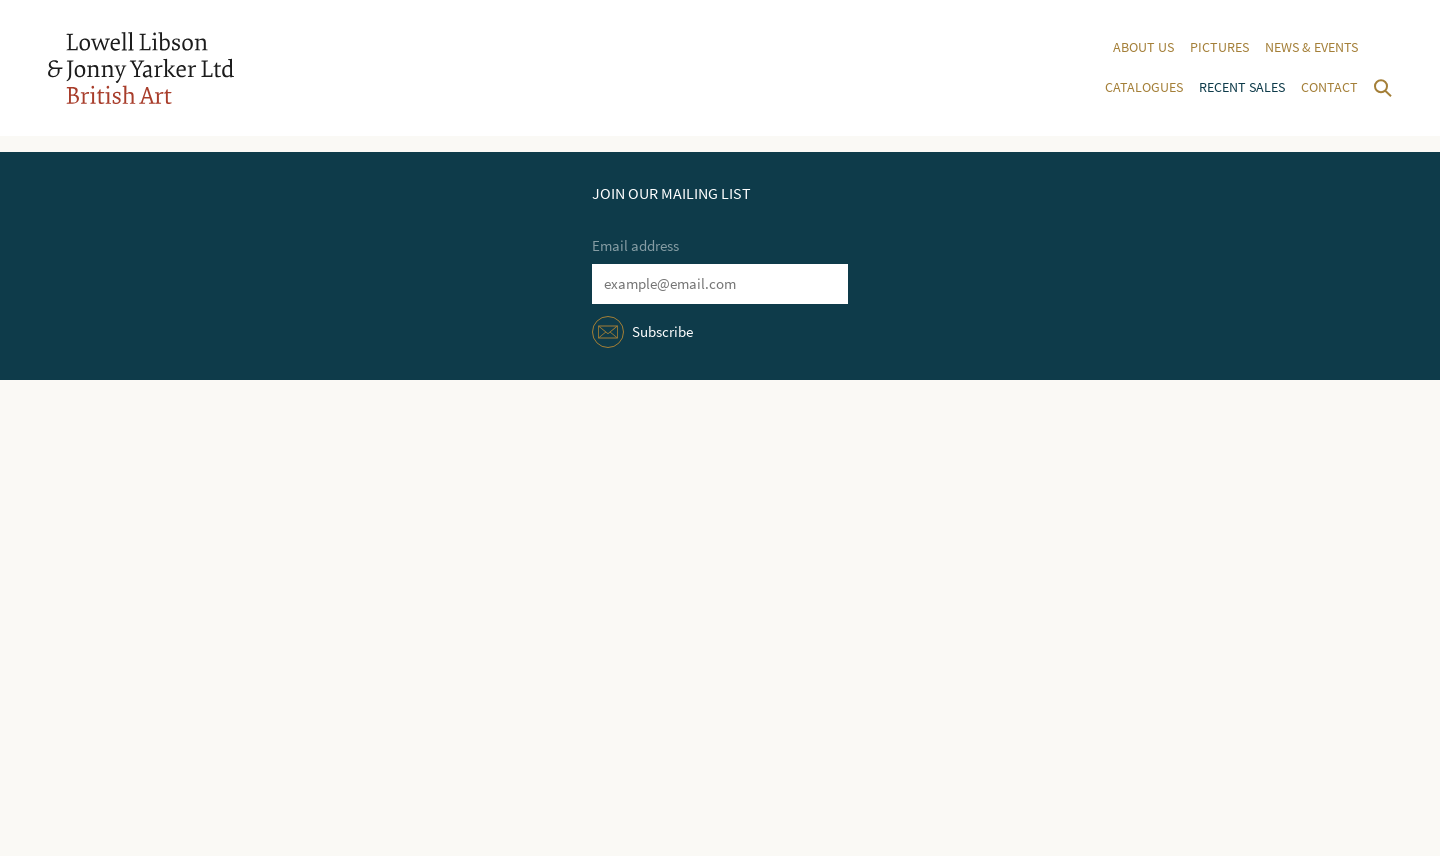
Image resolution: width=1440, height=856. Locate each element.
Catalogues (1144, 87)
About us (1143, 47)
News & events (1311, 47)
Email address (635, 246)
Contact (1329, 87)
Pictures (1219, 47)
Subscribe (662, 332)
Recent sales (1242, 87)
